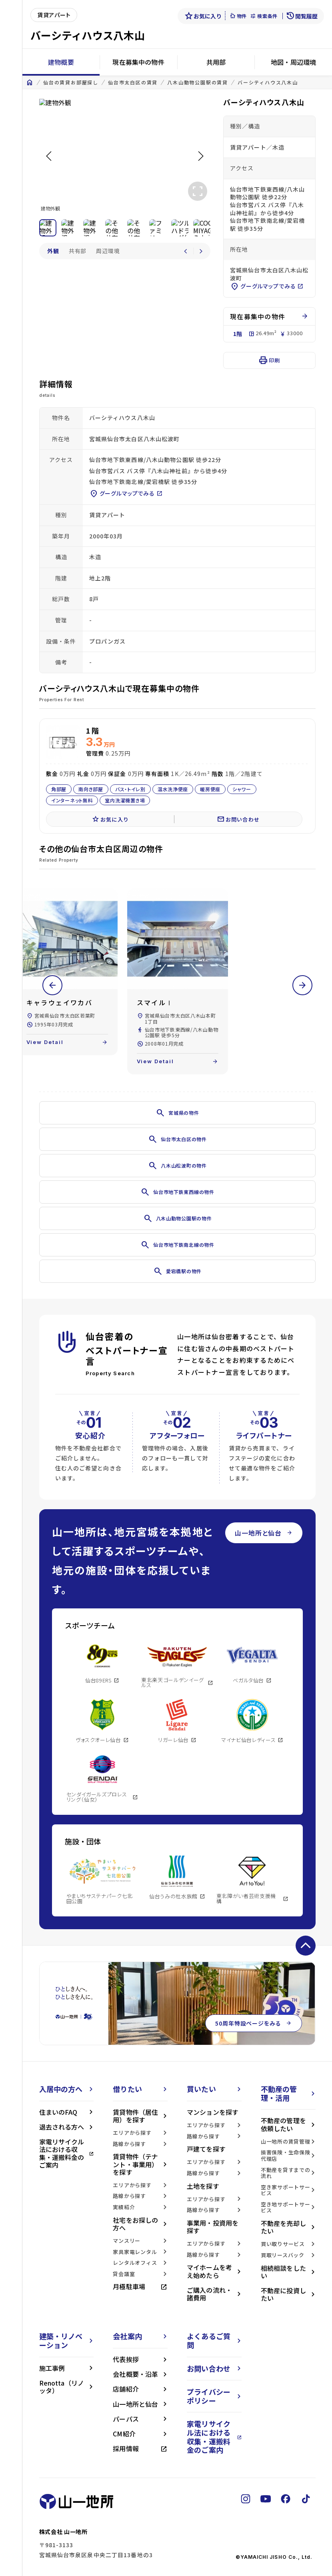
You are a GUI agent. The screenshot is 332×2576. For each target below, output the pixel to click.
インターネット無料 (72, 800)
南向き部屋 (90, 788)
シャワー (241, 788)
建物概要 (61, 62)
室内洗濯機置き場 (125, 800)
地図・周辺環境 (293, 62)
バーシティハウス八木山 (268, 82)
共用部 (216, 62)
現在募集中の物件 (138, 62)
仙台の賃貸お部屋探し (70, 82)
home (30, 82)
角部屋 (58, 788)
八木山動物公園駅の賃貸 (197, 82)
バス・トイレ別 (130, 788)
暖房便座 (210, 788)
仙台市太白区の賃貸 (133, 82)
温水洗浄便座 (172, 788)
